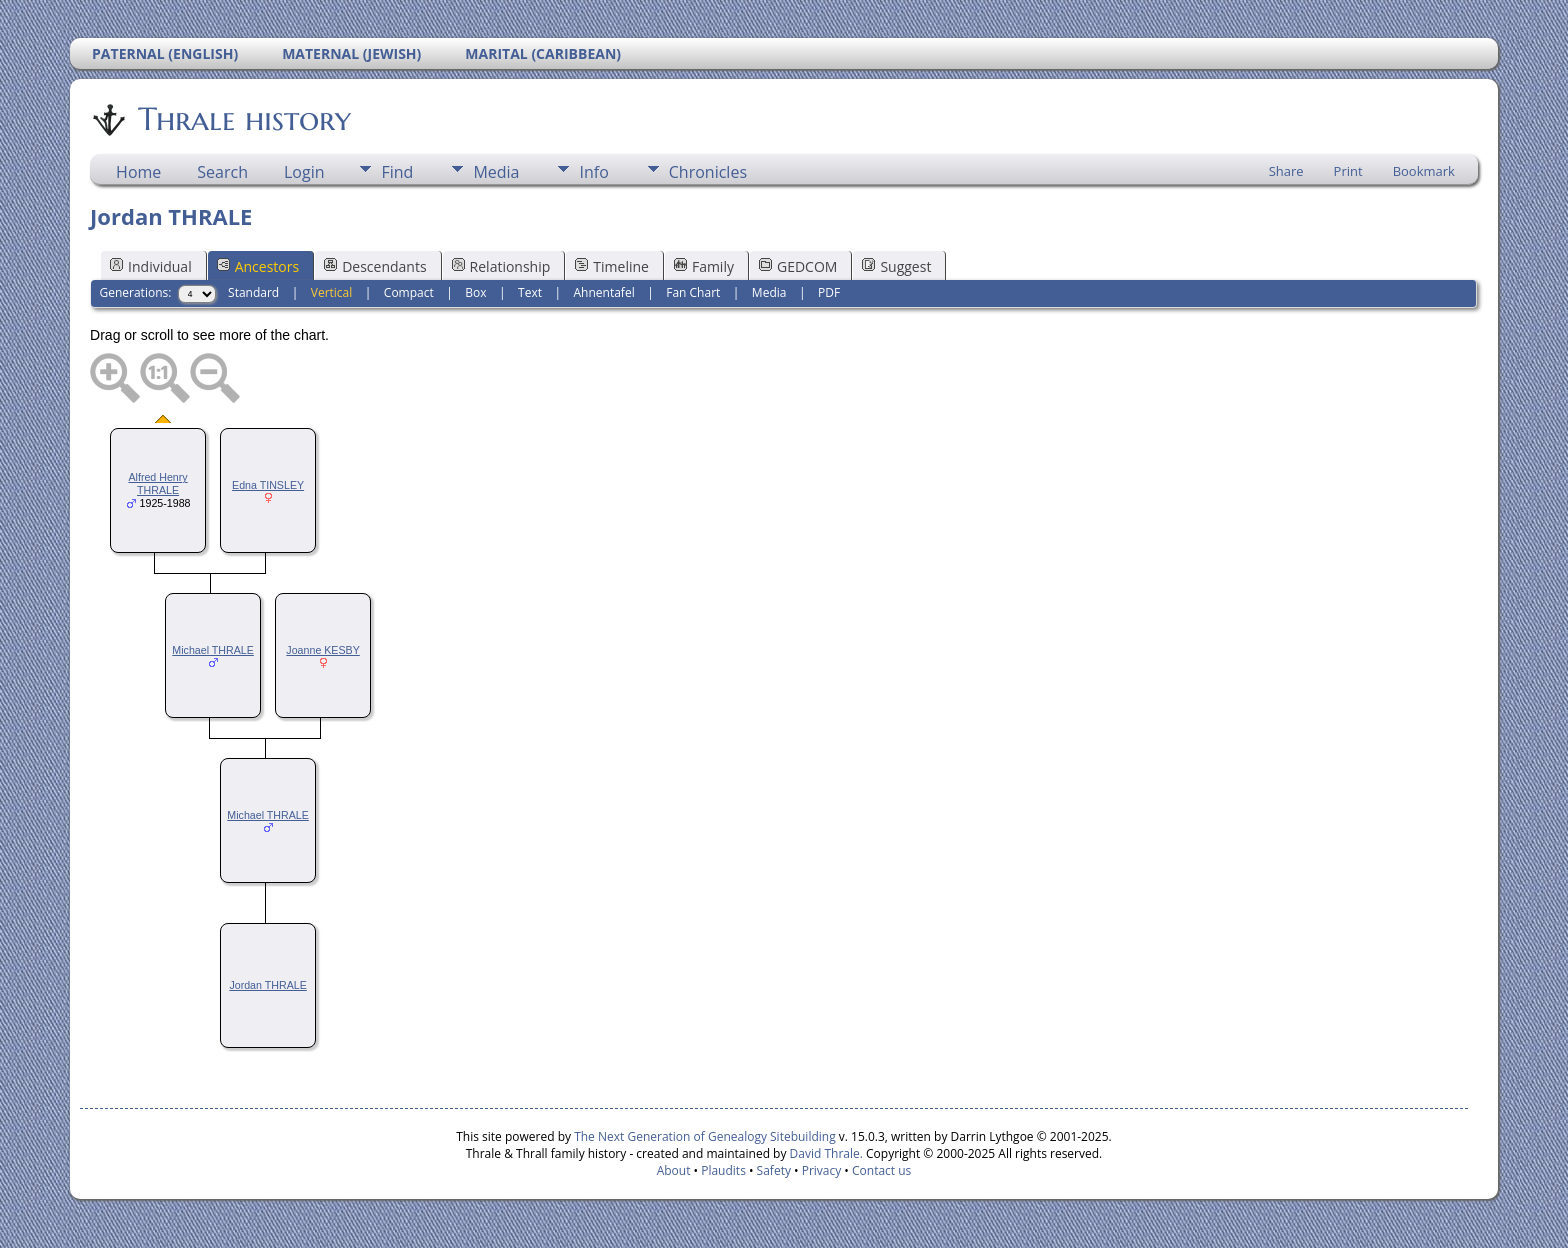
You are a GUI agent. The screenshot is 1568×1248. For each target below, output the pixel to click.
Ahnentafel (604, 292)
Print (1348, 171)
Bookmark (1424, 171)
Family (704, 266)
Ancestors (258, 266)
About (674, 1170)
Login (304, 172)
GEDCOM (798, 266)
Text (530, 292)
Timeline (612, 266)
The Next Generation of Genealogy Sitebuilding (705, 1136)
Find (397, 172)
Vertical (332, 292)
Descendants (375, 266)
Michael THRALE (213, 650)
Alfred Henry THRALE (157, 483)
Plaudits (723, 1170)
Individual (151, 266)
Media (496, 172)
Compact (409, 292)
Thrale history (243, 119)
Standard (253, 292)
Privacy (822, 1170)
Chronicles (708, 172)
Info (593, 172)
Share (1286, 171)
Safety (774, 1170)
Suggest (896, 266)
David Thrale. (826, 1153)
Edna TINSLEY (268, 485)
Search (222, 172)
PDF (829, 292)
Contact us (881, 1170)
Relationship (501, 266)
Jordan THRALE (267, 985)
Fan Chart (693, 292)
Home (138, 172)
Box (475, 292)
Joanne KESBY (322, 650)
